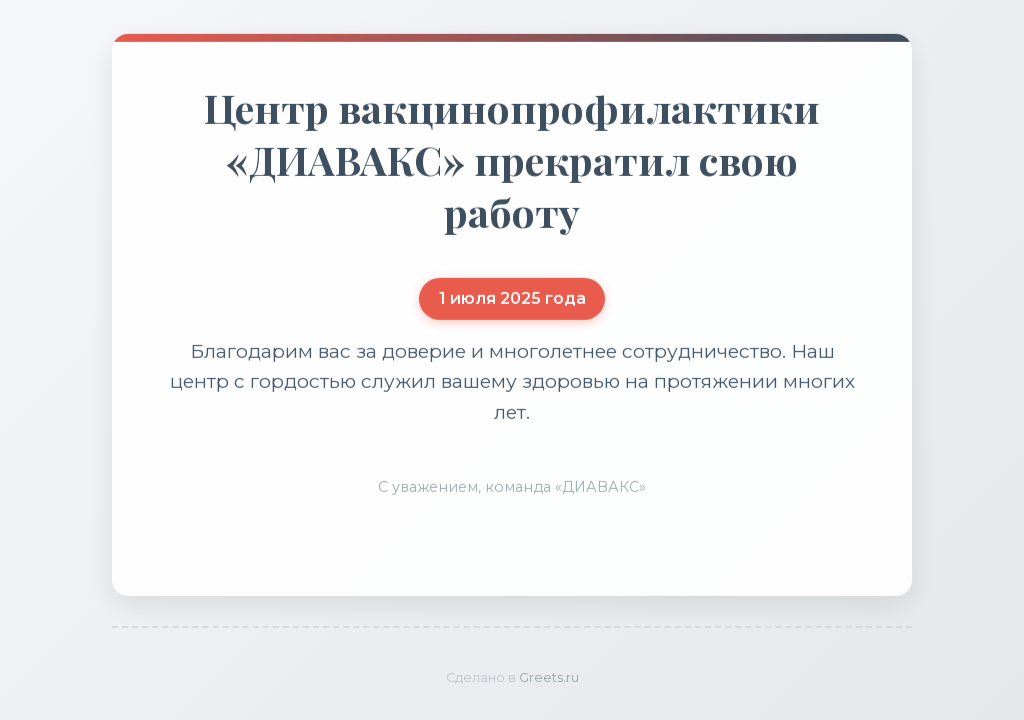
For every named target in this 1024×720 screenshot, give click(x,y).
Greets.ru (549, 677)
